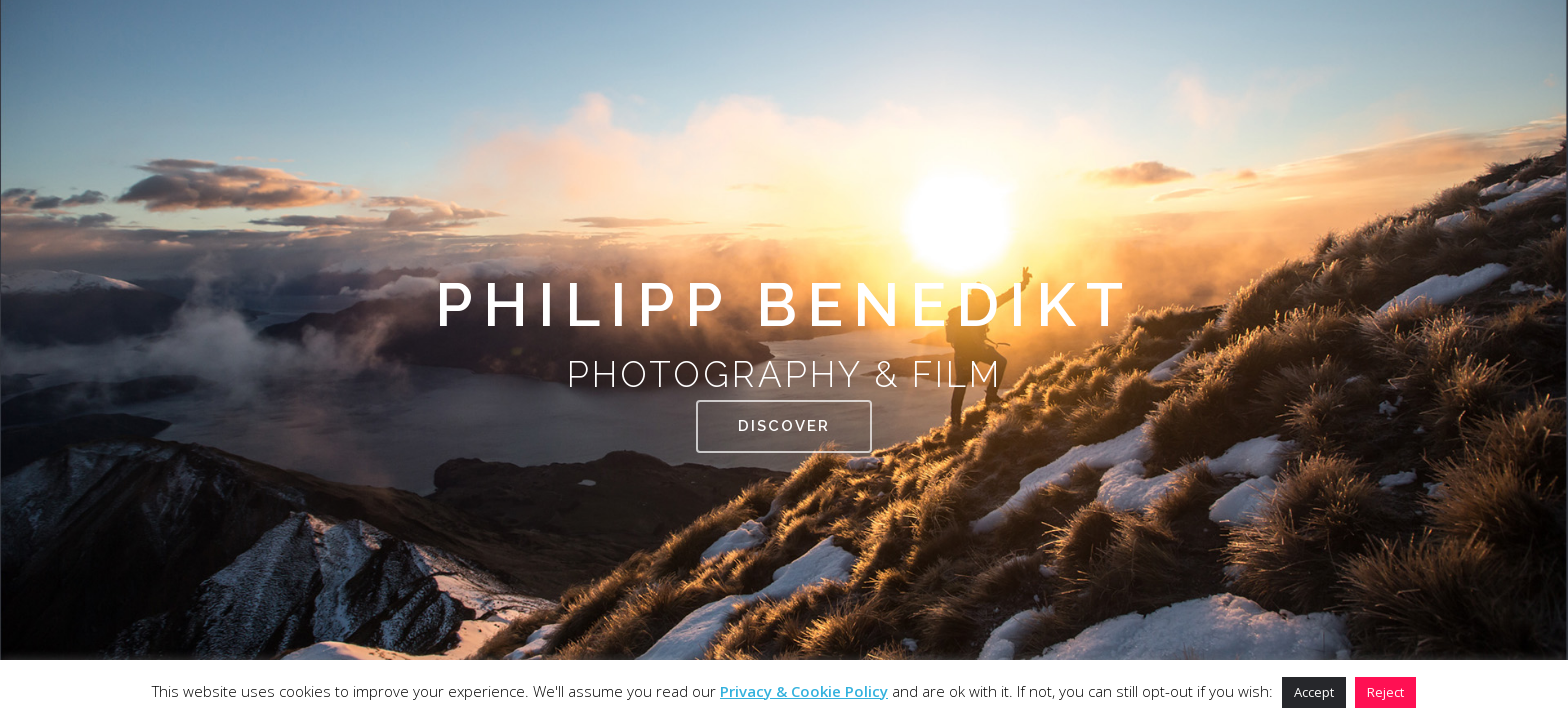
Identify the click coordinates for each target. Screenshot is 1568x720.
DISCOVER (784, 456)
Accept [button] (1314, 692)
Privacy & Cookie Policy (804, 691)
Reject (1385, 692)
